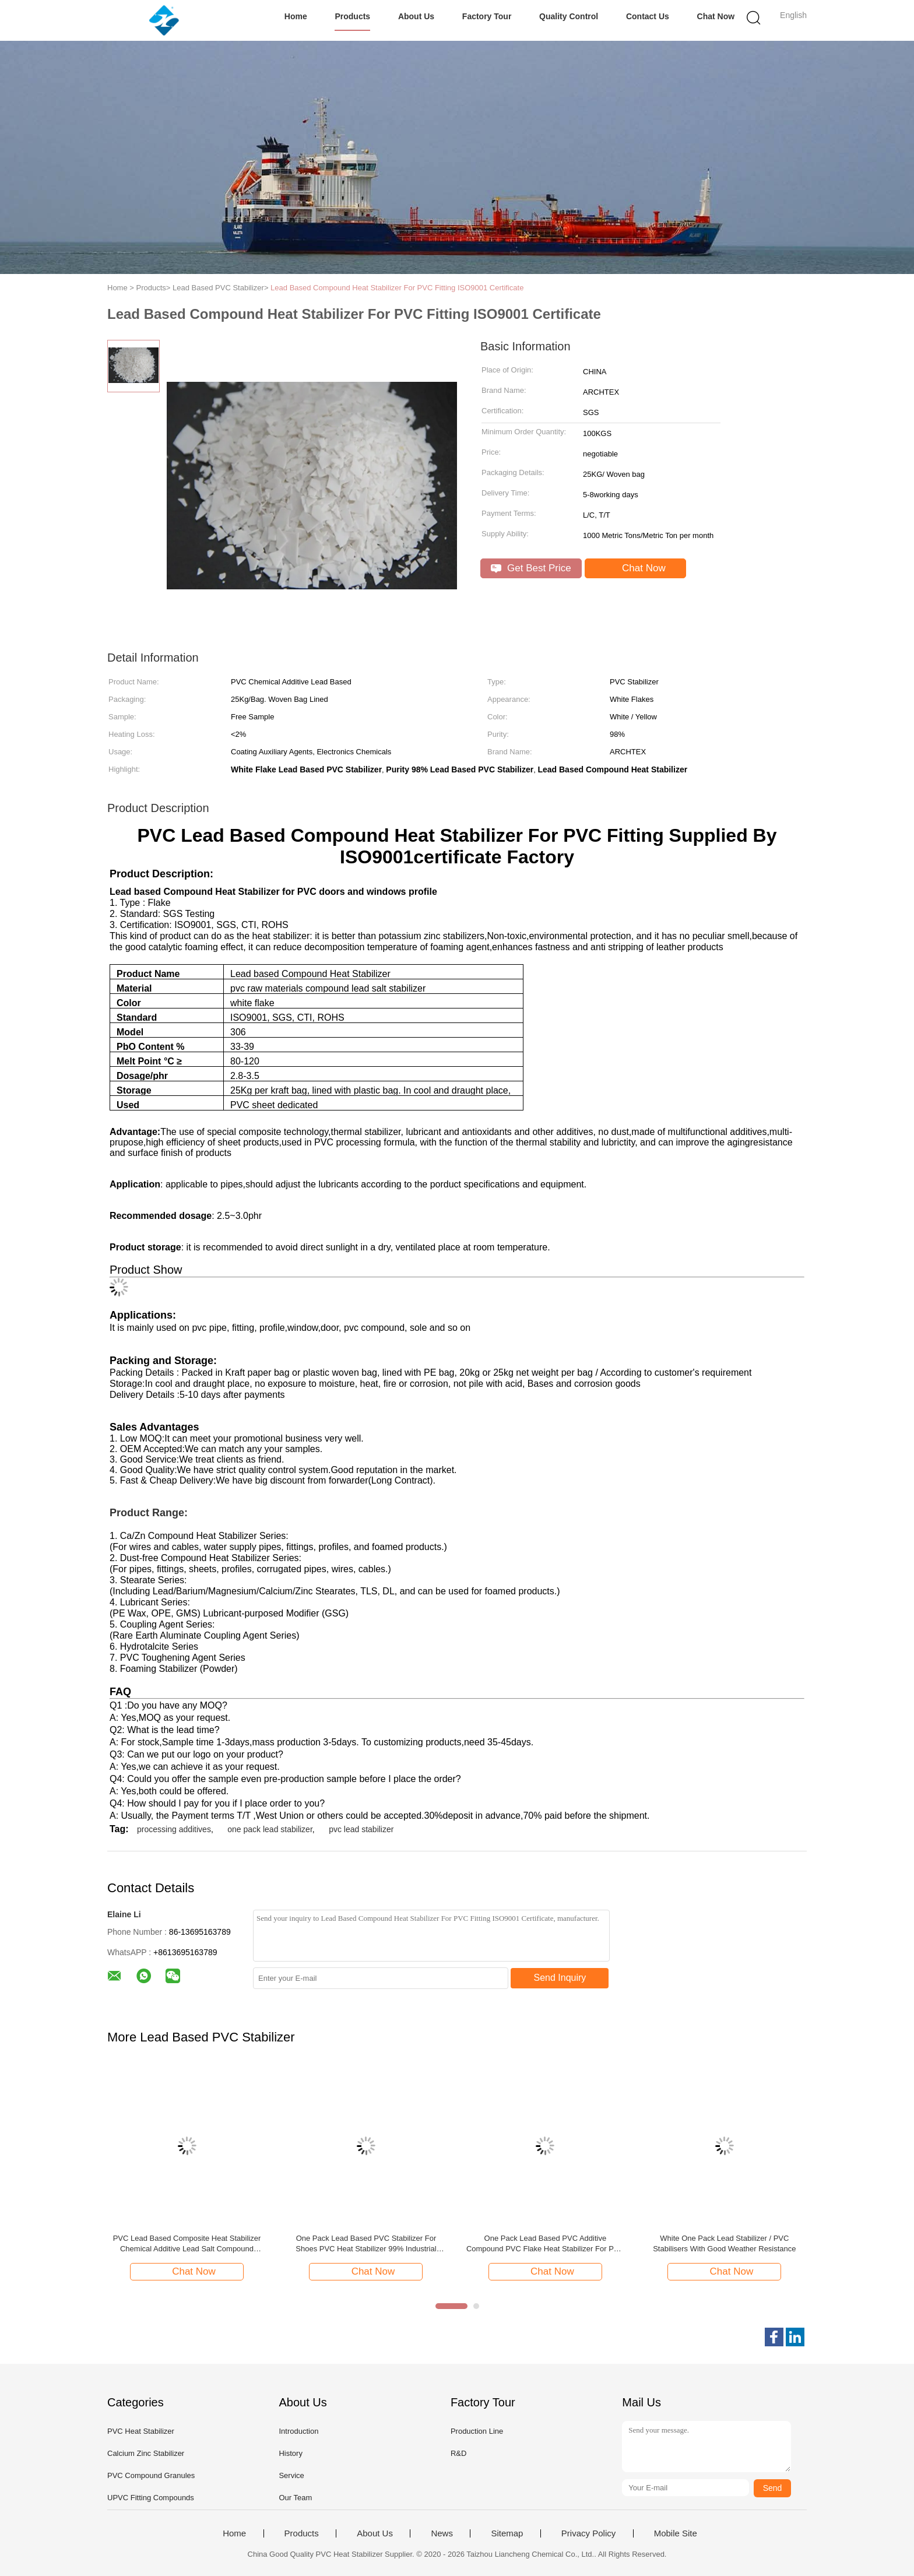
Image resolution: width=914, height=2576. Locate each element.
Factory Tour (487, 16)
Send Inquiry (560, 1978)
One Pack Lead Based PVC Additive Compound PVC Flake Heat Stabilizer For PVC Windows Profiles (545, 2244)
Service (291, 2475)
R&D (458, 2453)
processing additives (174, 1829)
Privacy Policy (588, 2533)
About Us (416, 16)
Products (352, 16)
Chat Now (716, 16)
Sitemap (507, 2533)
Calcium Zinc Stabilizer (145, 2453)
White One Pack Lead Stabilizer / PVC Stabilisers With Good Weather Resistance (724, 2243)
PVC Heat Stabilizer (140, 2431)
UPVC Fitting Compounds (150, 2497)
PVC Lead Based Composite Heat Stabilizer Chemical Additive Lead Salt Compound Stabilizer (187, 2244)
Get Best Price (531, 568)
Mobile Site (675, 2533)
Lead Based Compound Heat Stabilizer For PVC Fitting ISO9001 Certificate (396, 287)
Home (295, 16)
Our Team (295, 2497)
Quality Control (568, 16)
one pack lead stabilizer (269, 1829)
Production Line (477, 2431)
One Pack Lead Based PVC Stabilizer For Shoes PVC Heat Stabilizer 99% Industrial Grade (366, 2244)
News (442, 2533)
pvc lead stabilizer (361, 1829)
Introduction (298, 2431)
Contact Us (647, 16)
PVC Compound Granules (151, 2475)
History (290, 2453)
